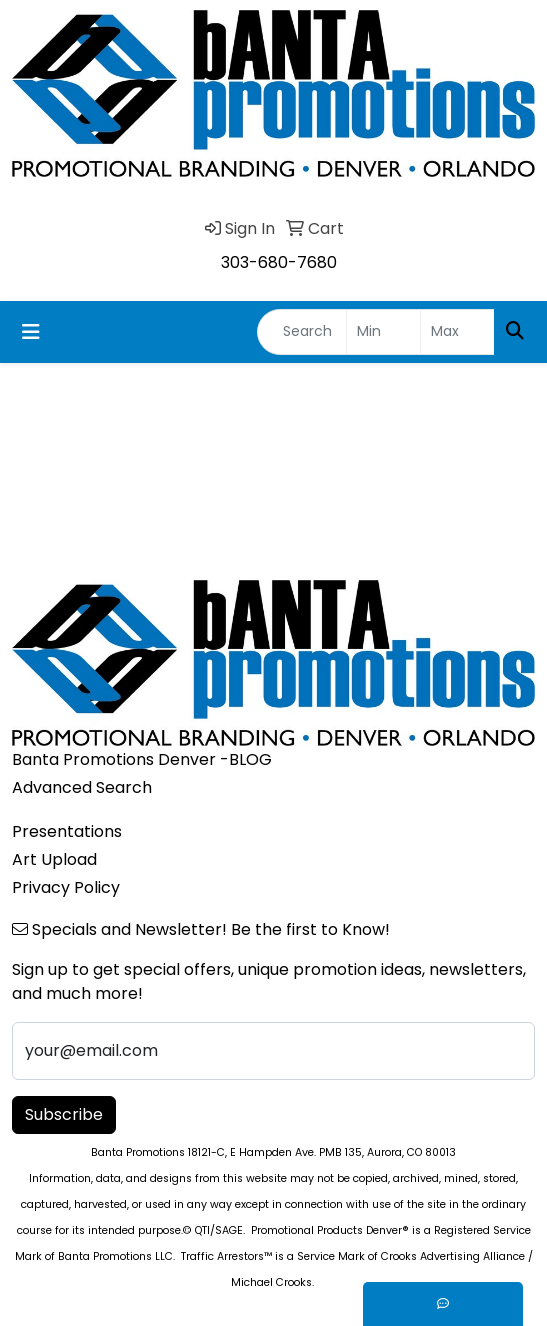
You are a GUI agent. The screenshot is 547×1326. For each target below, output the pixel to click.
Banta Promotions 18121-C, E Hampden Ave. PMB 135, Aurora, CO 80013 (273, 1152)
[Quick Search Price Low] (383, 332)
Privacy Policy (66, 887)
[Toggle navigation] (31, 332)
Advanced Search (82, 787)
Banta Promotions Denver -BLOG (142, 759)
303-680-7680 (279, 262)
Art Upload (54, 859)
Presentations (67, 831)
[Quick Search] (302, 332)
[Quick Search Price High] (457, 332)
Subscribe (64, 1114)
